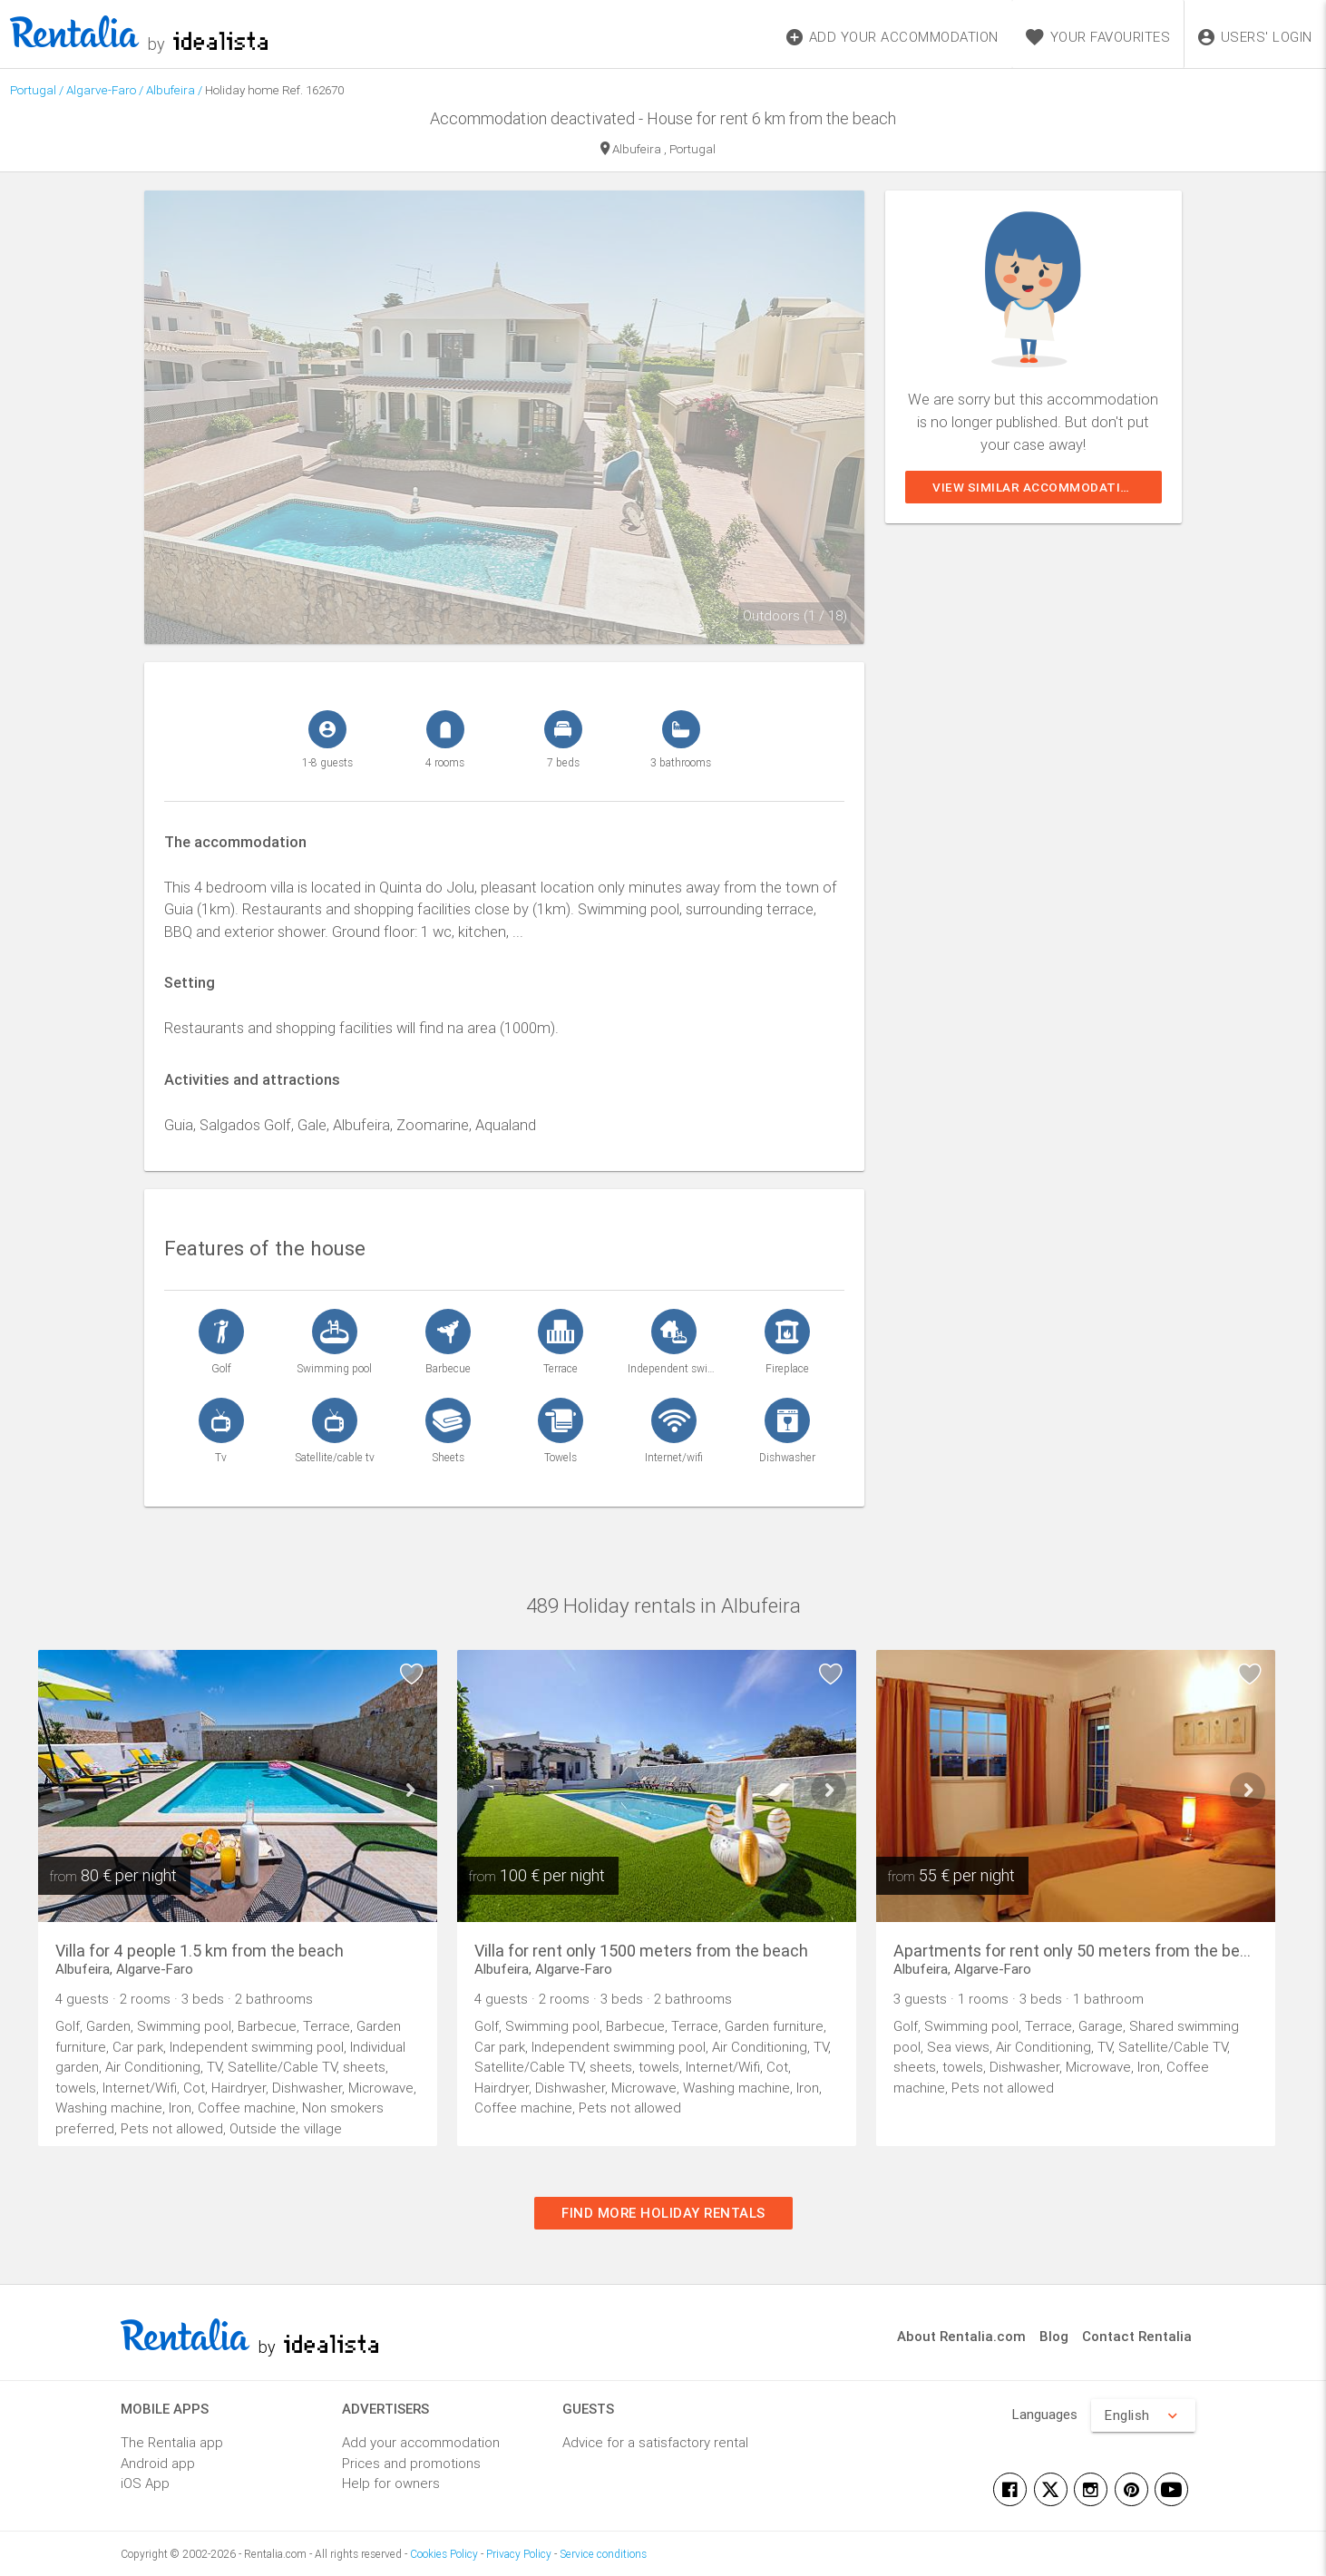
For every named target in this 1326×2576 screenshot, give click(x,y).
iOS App (145, 2483)
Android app (158, 2463)
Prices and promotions (411, 2463)
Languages (1044, 2414)
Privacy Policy (518, 2554)
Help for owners (391, 2483)
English (1143, 2415)
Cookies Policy (444, 2554)
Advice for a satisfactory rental (655, 2442)
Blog (1053, 2336)
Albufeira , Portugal (658, 150)
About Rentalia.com (961, 2336)
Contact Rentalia (1137, 2336)
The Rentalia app (172, 2442)
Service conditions (603, 2554)
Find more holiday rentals (663, 2212)
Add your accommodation (421, 2442)
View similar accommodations (1040, 487)
